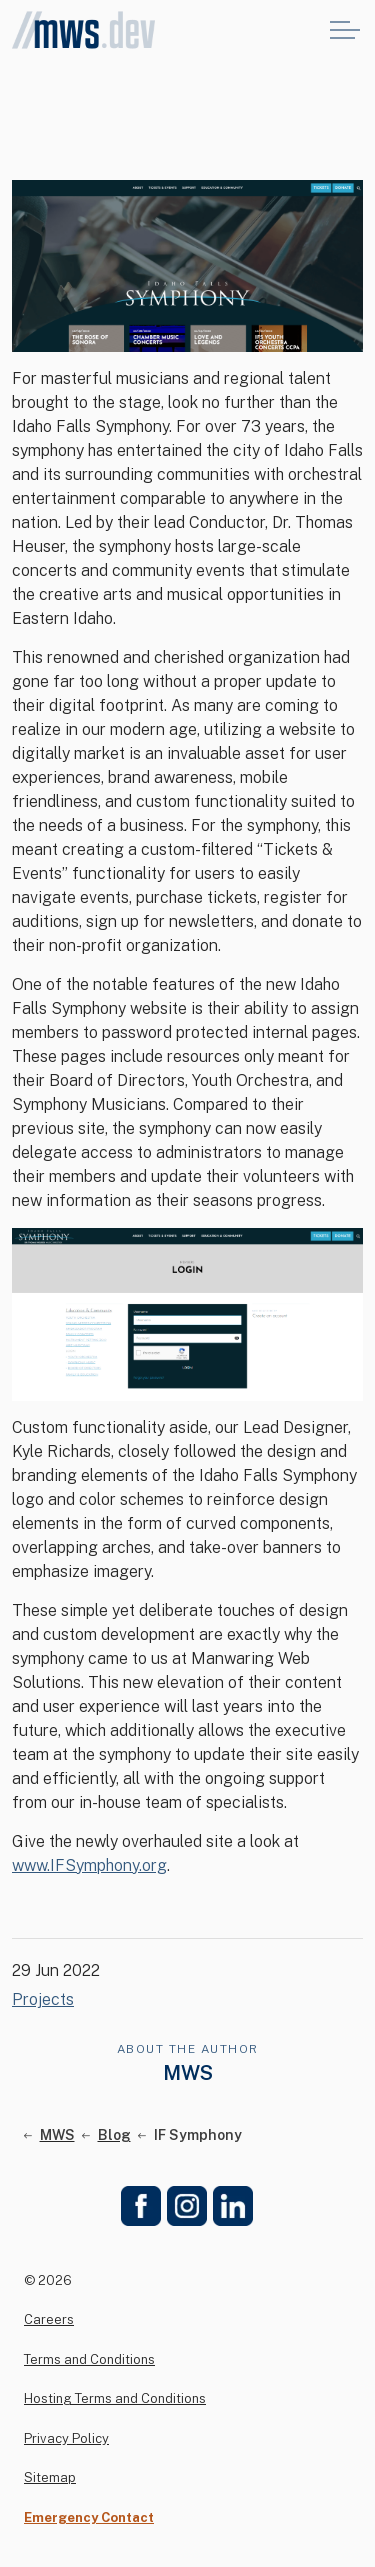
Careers (49, 2319)
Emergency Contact (89, 2517)
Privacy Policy (66, 2438)
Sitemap (50, 2477)
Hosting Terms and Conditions (115, 2398)
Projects (43, 1999)
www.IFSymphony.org (89, 1865)
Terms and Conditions (89, 2359)
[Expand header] (345, 30)
